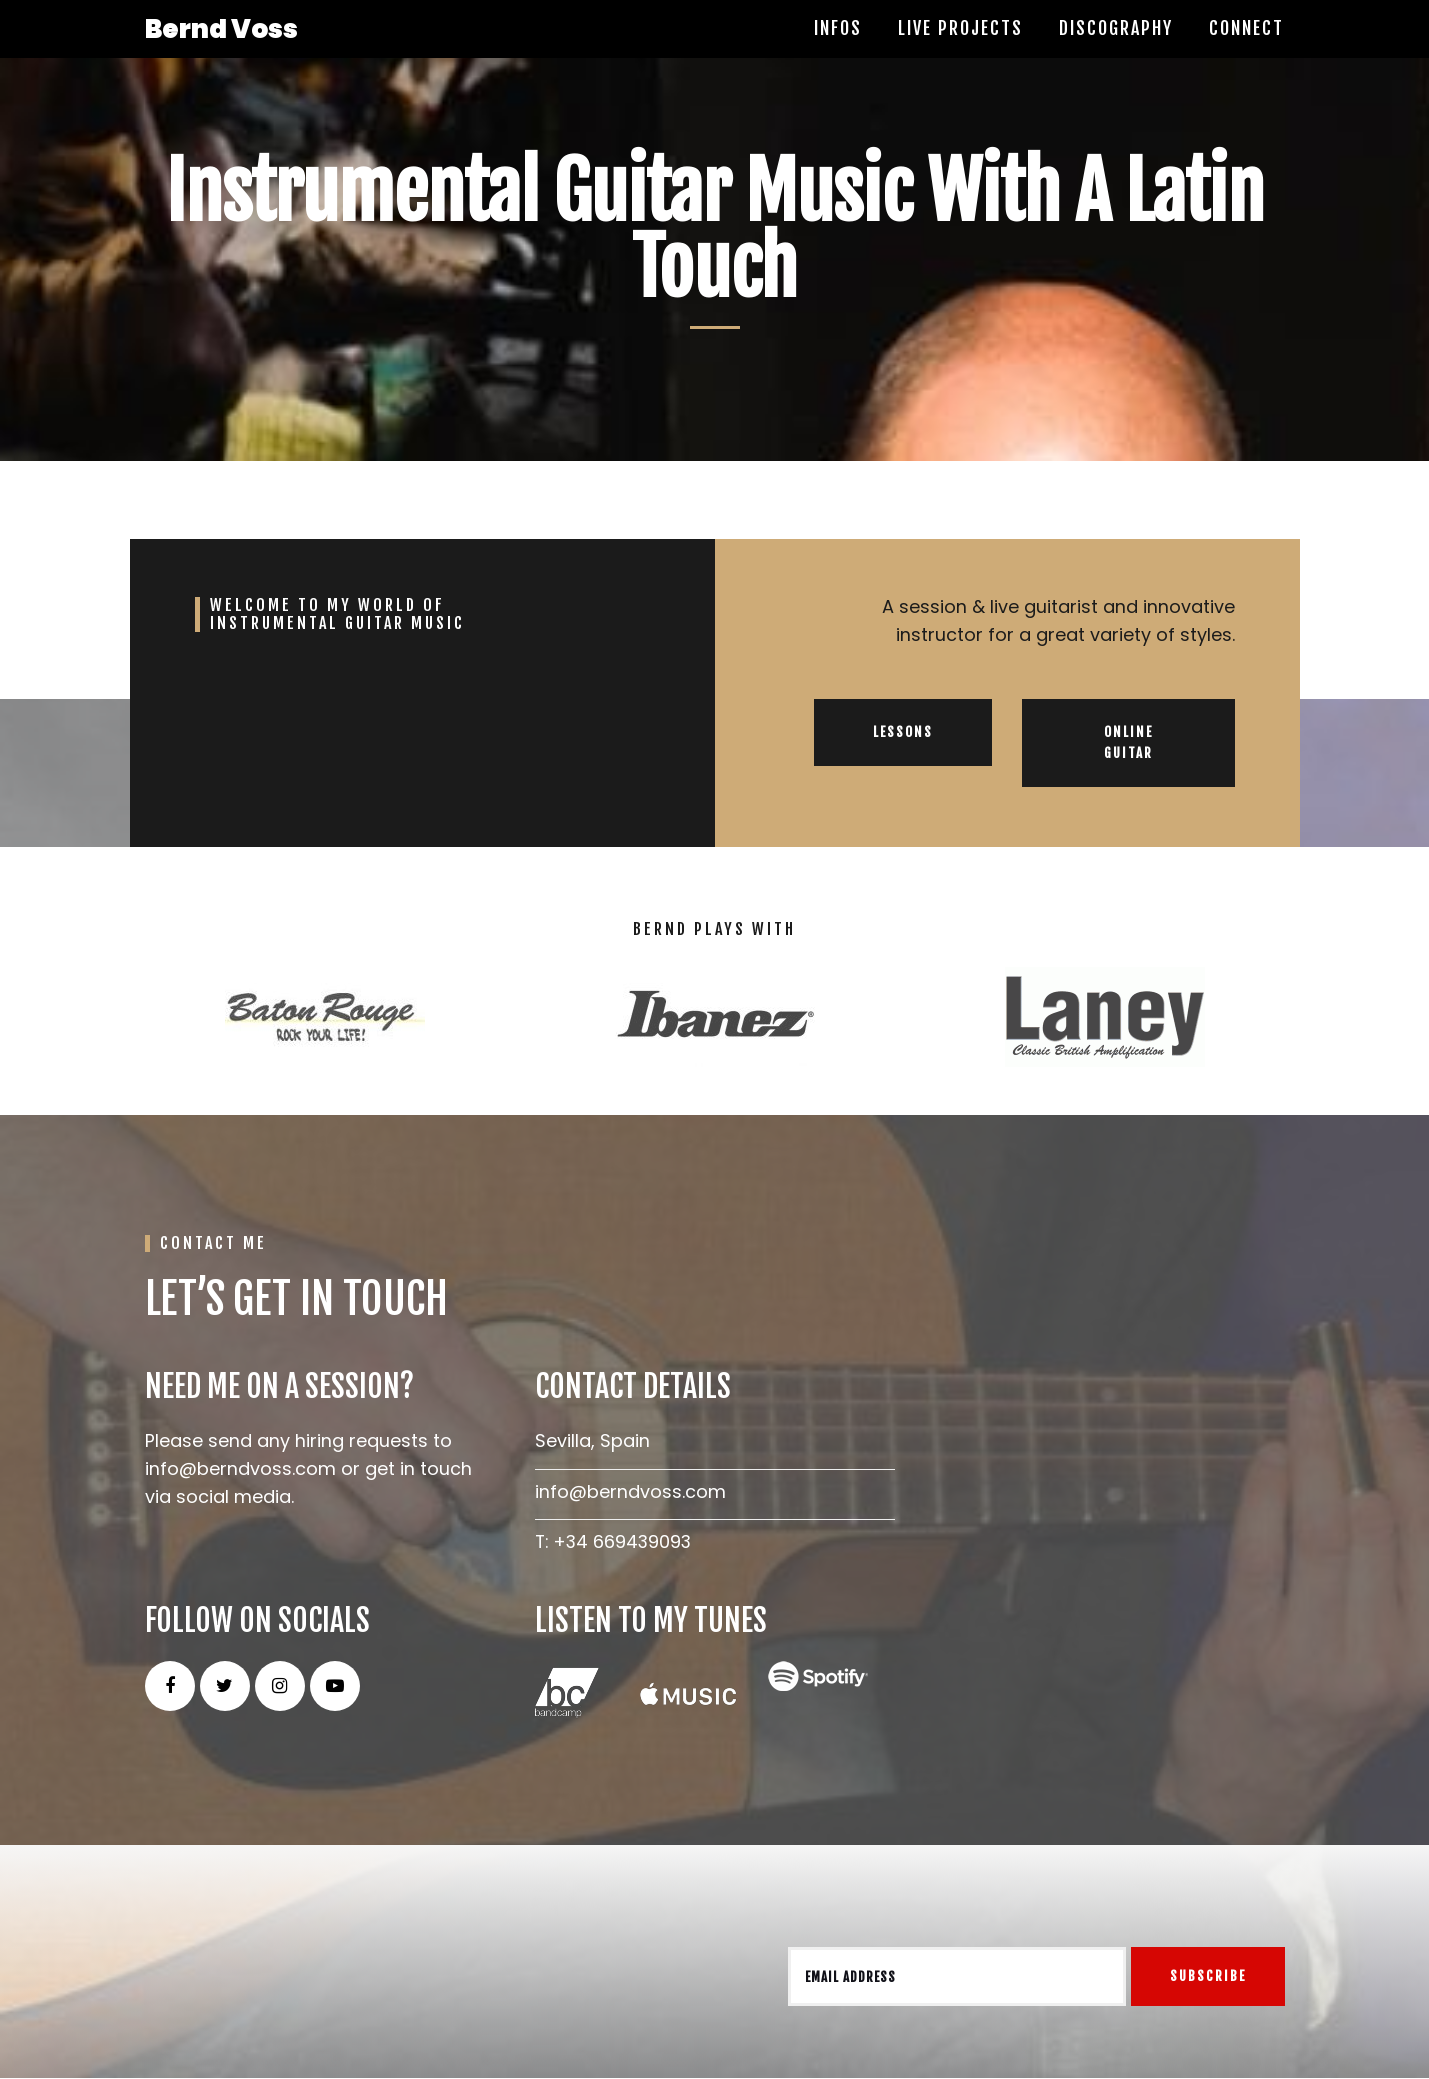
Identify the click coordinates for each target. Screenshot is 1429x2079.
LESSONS (903, 733)
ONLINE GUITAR (1128, 743)
